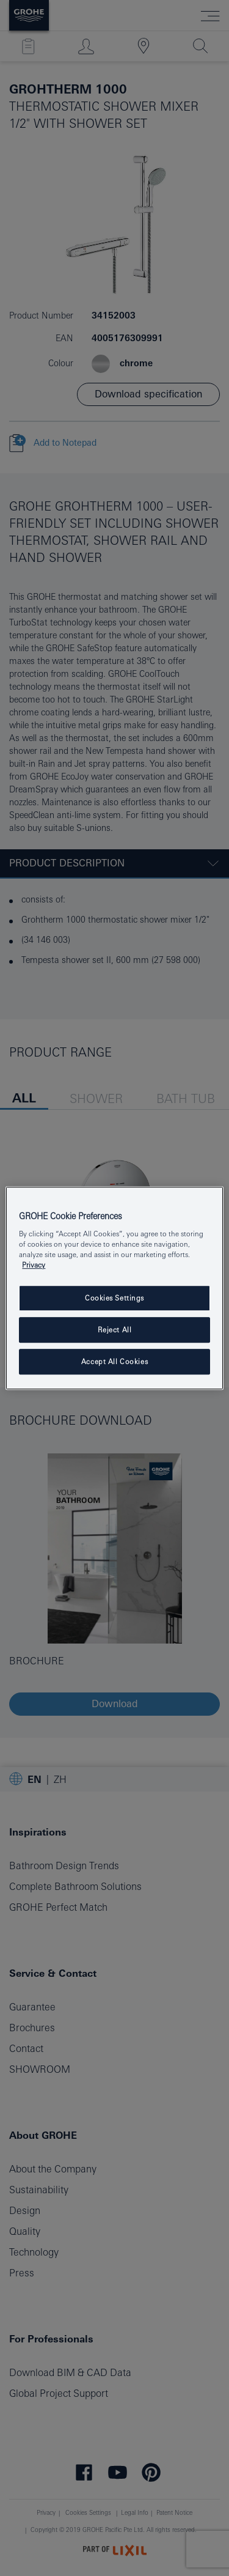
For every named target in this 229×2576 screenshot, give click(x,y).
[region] (114, 1288)
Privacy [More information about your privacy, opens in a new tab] (33, 1265)
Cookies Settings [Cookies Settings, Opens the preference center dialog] (114, 1298)
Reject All (115, 1330)
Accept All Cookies (114, 1361)
